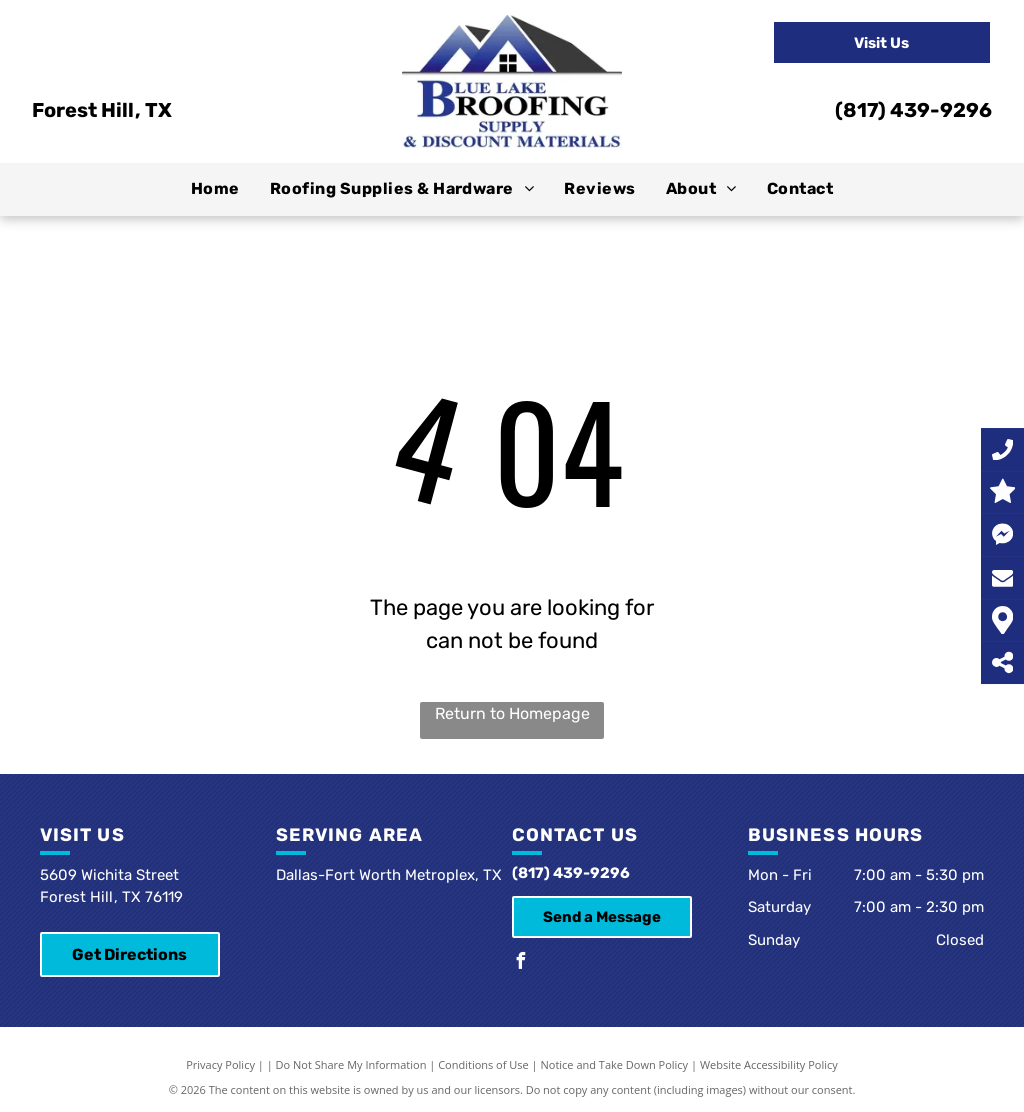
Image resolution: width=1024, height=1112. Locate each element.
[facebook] (520, 963)
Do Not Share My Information (351, 1064)
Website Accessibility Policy (769, 1064)
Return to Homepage (512, 713)
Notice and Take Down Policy (615, 1064)
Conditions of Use (483, 1064)
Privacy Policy (220, 1064)
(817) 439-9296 (913, 110)
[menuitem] (215, 189)
